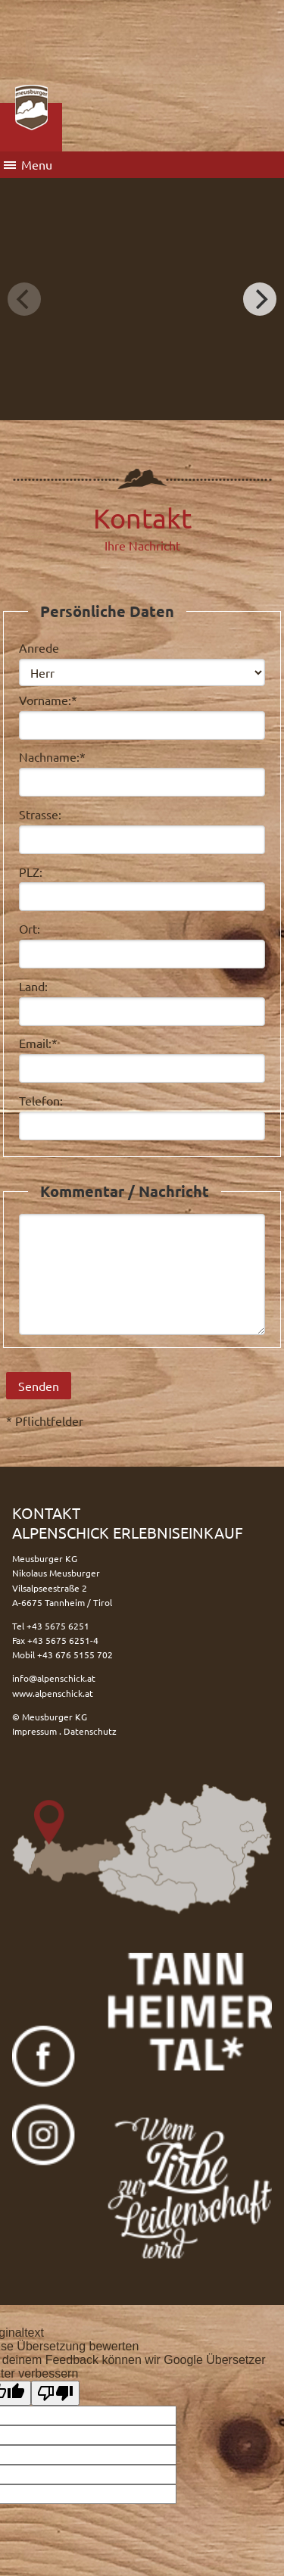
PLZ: (30, 871)
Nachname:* (52, 756)
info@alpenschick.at (53, 1678)
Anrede (39, 647)
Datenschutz (90, 1731)
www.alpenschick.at (52, 1693)
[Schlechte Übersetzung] (55, 2393)
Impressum (34, 1731)
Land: (33, 985)
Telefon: (41, 1100)
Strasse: (40, 814)
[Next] (259, 299)
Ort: (29, 928)
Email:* (38, 1042)
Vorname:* (48, 699)
